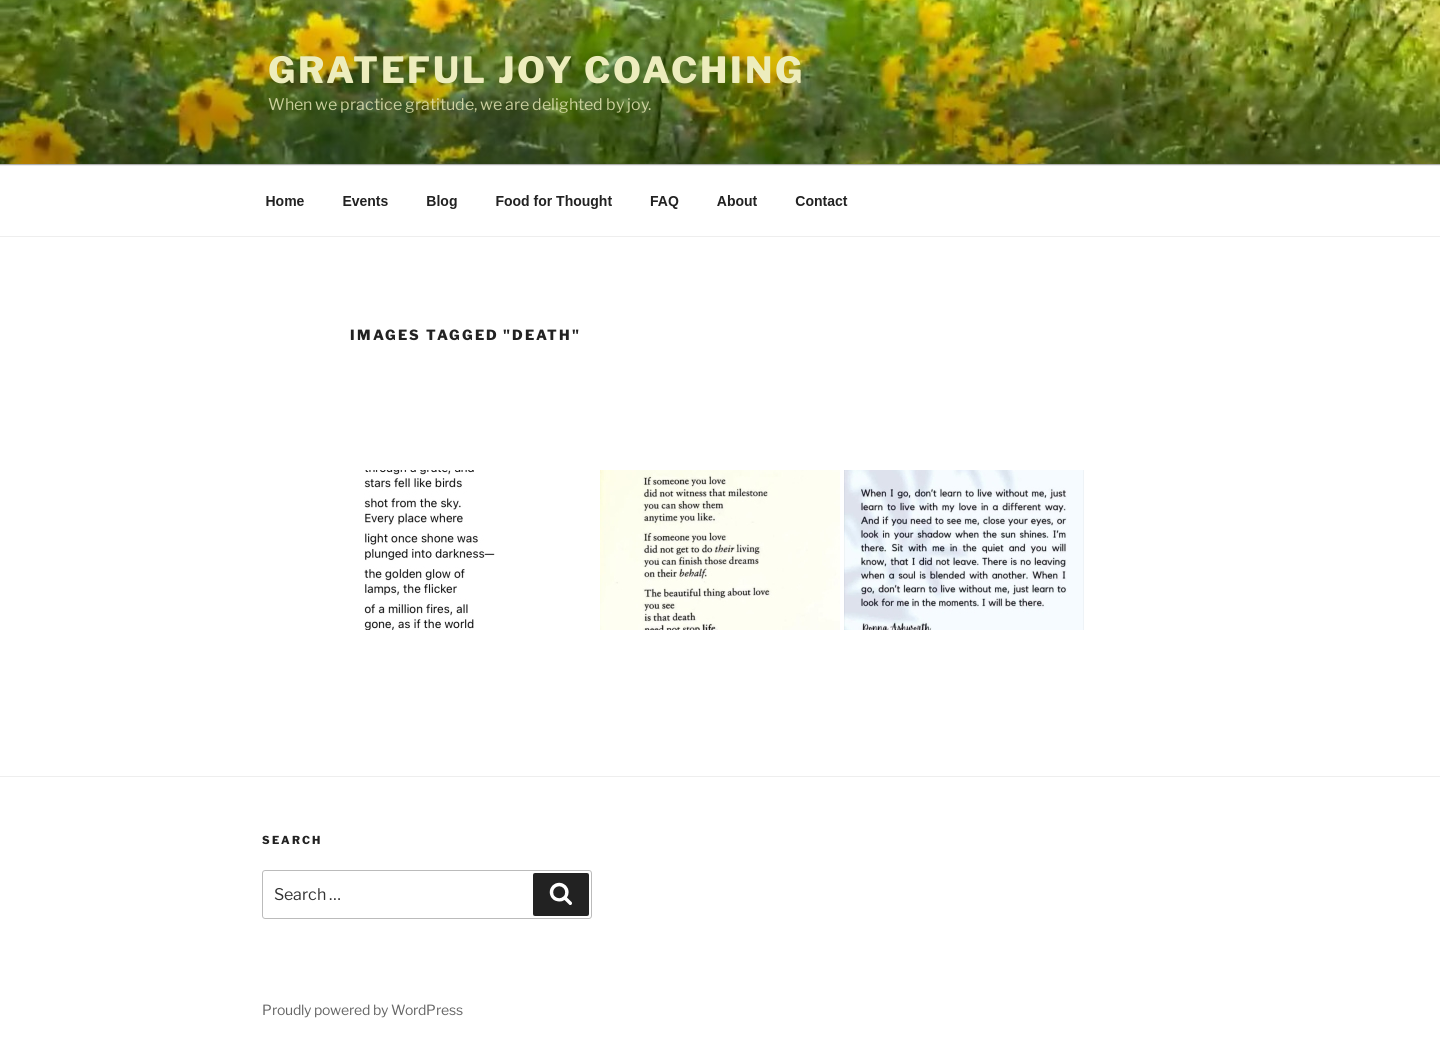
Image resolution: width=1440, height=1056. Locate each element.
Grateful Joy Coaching (536, 70)
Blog (441, 201)
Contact (821, 201)
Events (365, 201)
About (737, 201)
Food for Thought (553, 201)
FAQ (664, 201)
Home (285, 201)
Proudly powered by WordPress (362, 1009)
